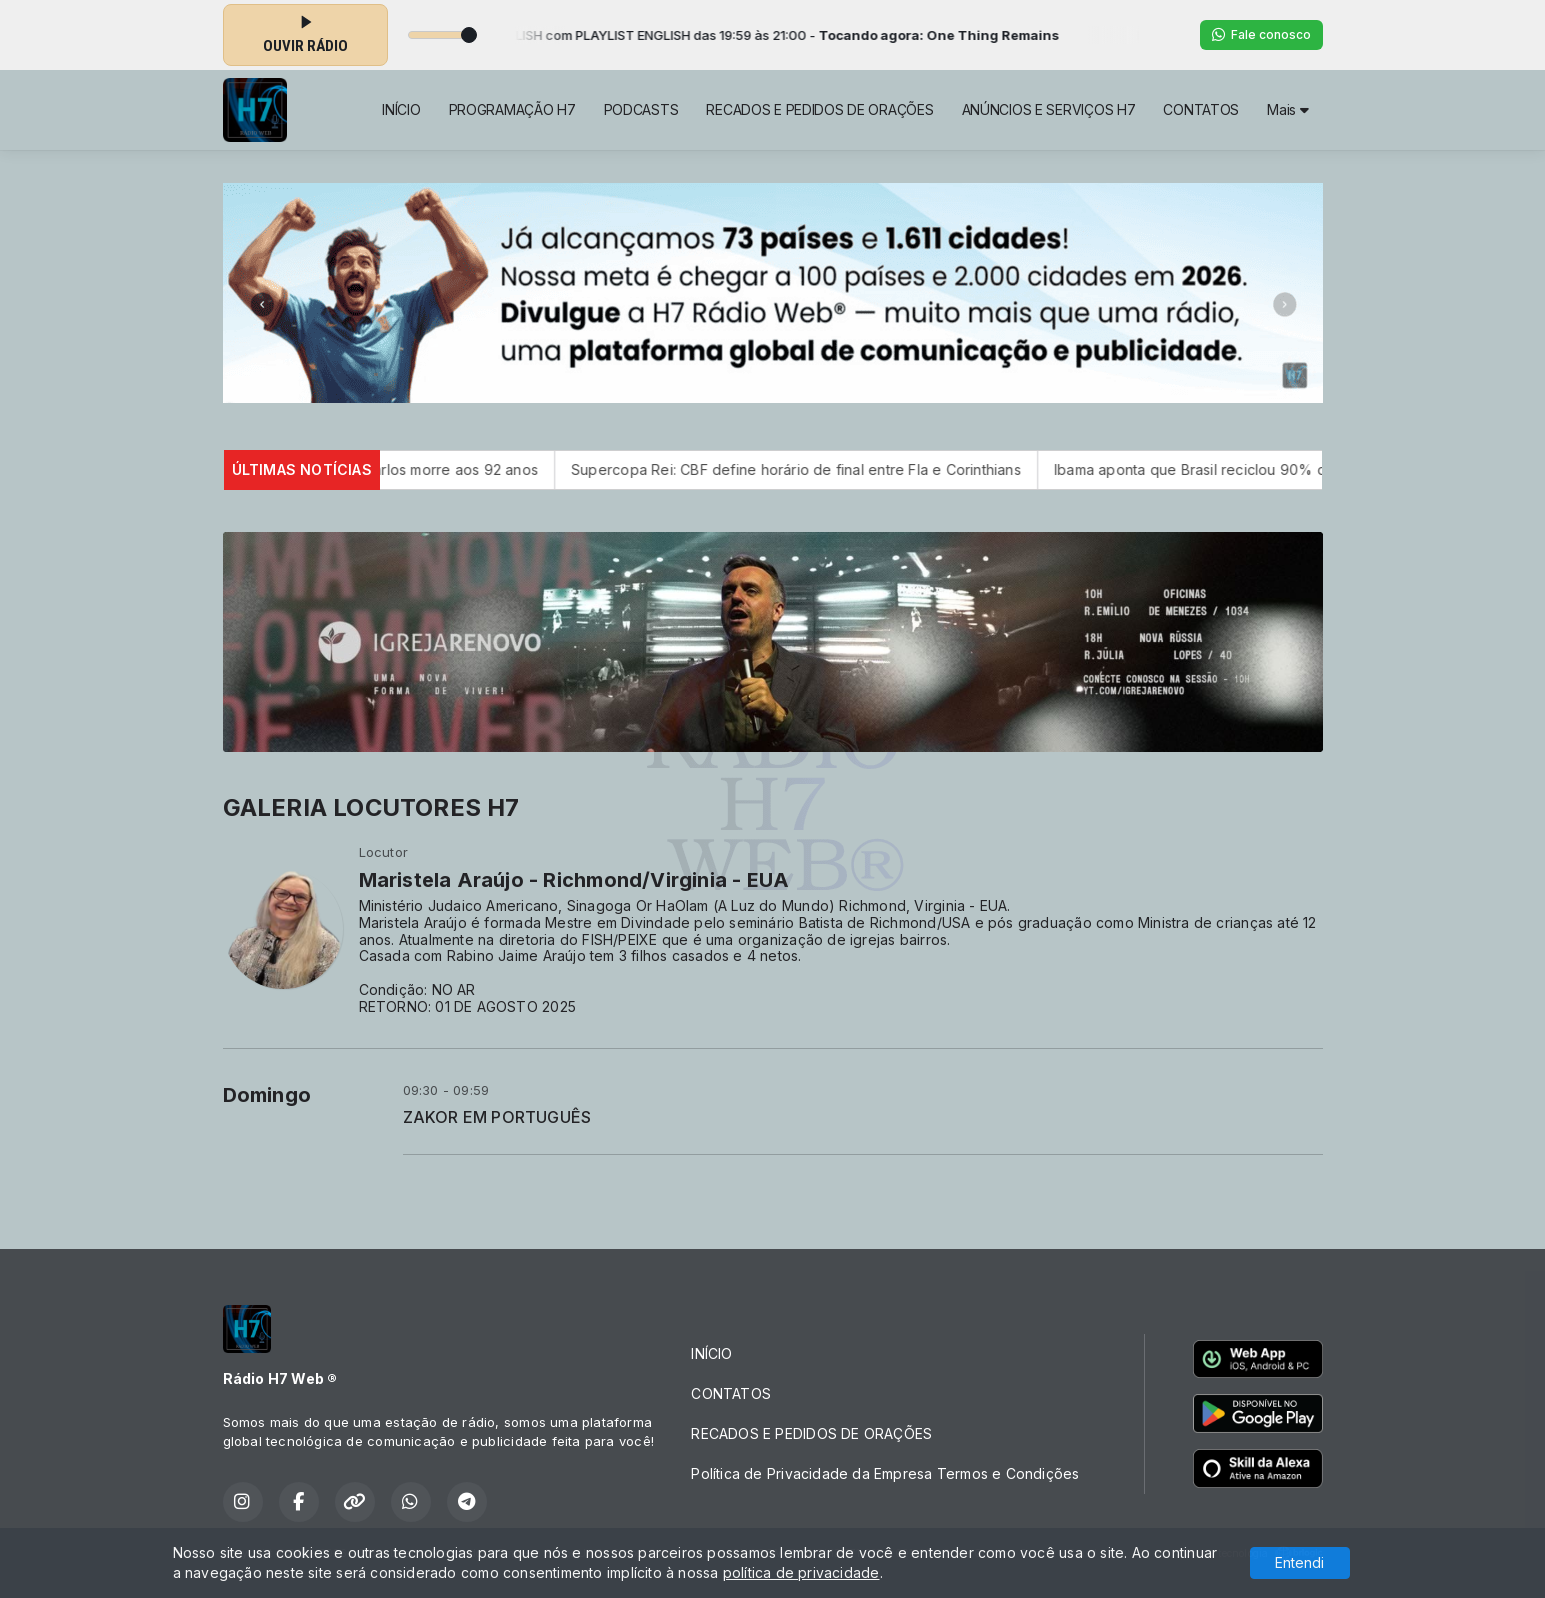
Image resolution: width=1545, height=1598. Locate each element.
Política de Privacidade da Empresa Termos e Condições (885, 1473)
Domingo (267, 1095)
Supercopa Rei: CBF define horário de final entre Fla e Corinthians (828, 469)
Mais (1287, 109)
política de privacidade (801, 1572)
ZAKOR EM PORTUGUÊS (497, 1117)
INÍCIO (401, 109)
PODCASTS (641, 109)
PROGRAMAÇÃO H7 (512, 109)
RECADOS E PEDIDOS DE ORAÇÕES (819, 109)
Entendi (1299, 1562)
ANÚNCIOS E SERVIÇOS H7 (1049, 109)
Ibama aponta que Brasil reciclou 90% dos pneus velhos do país (1305, 469)
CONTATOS (1201, 109)
